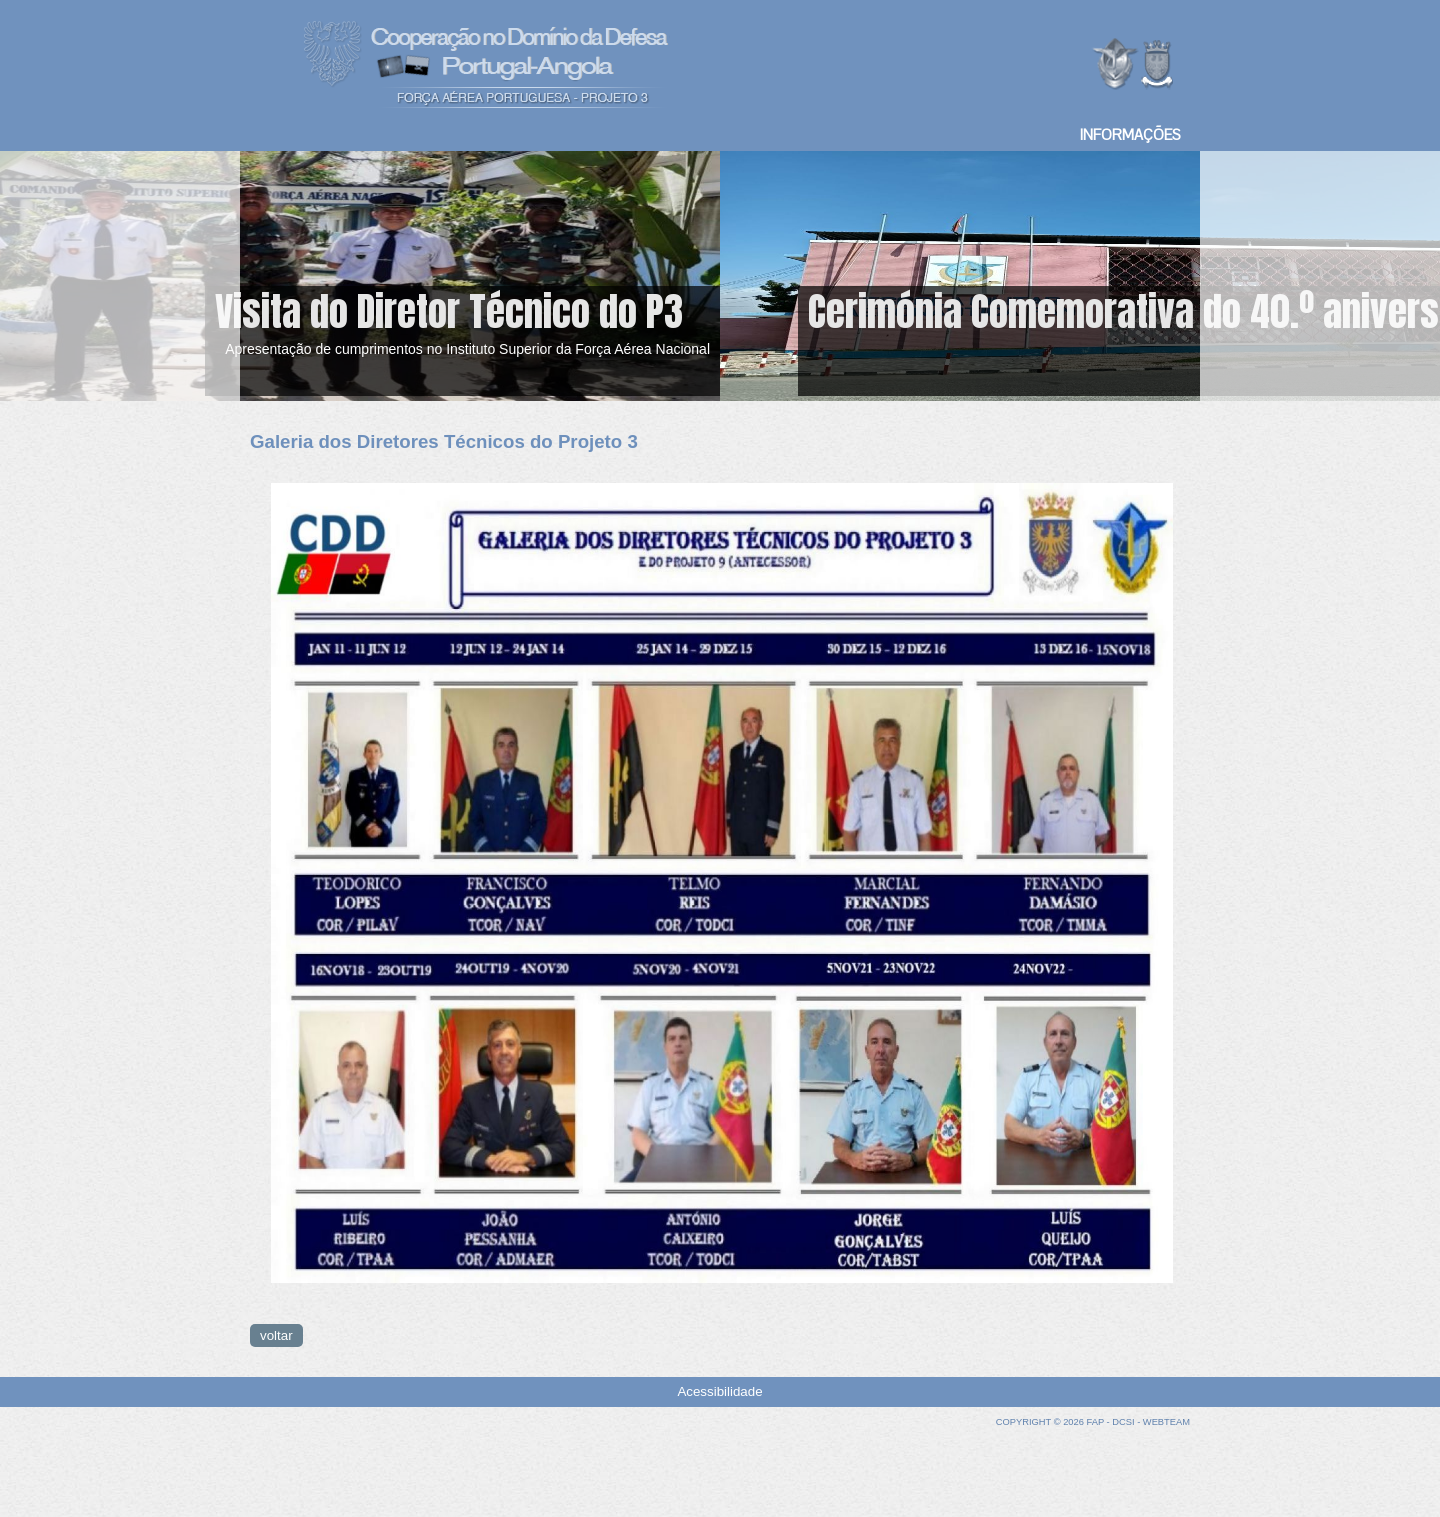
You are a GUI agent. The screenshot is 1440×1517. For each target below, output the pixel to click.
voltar (276, 1335)
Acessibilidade (719, 1391)
